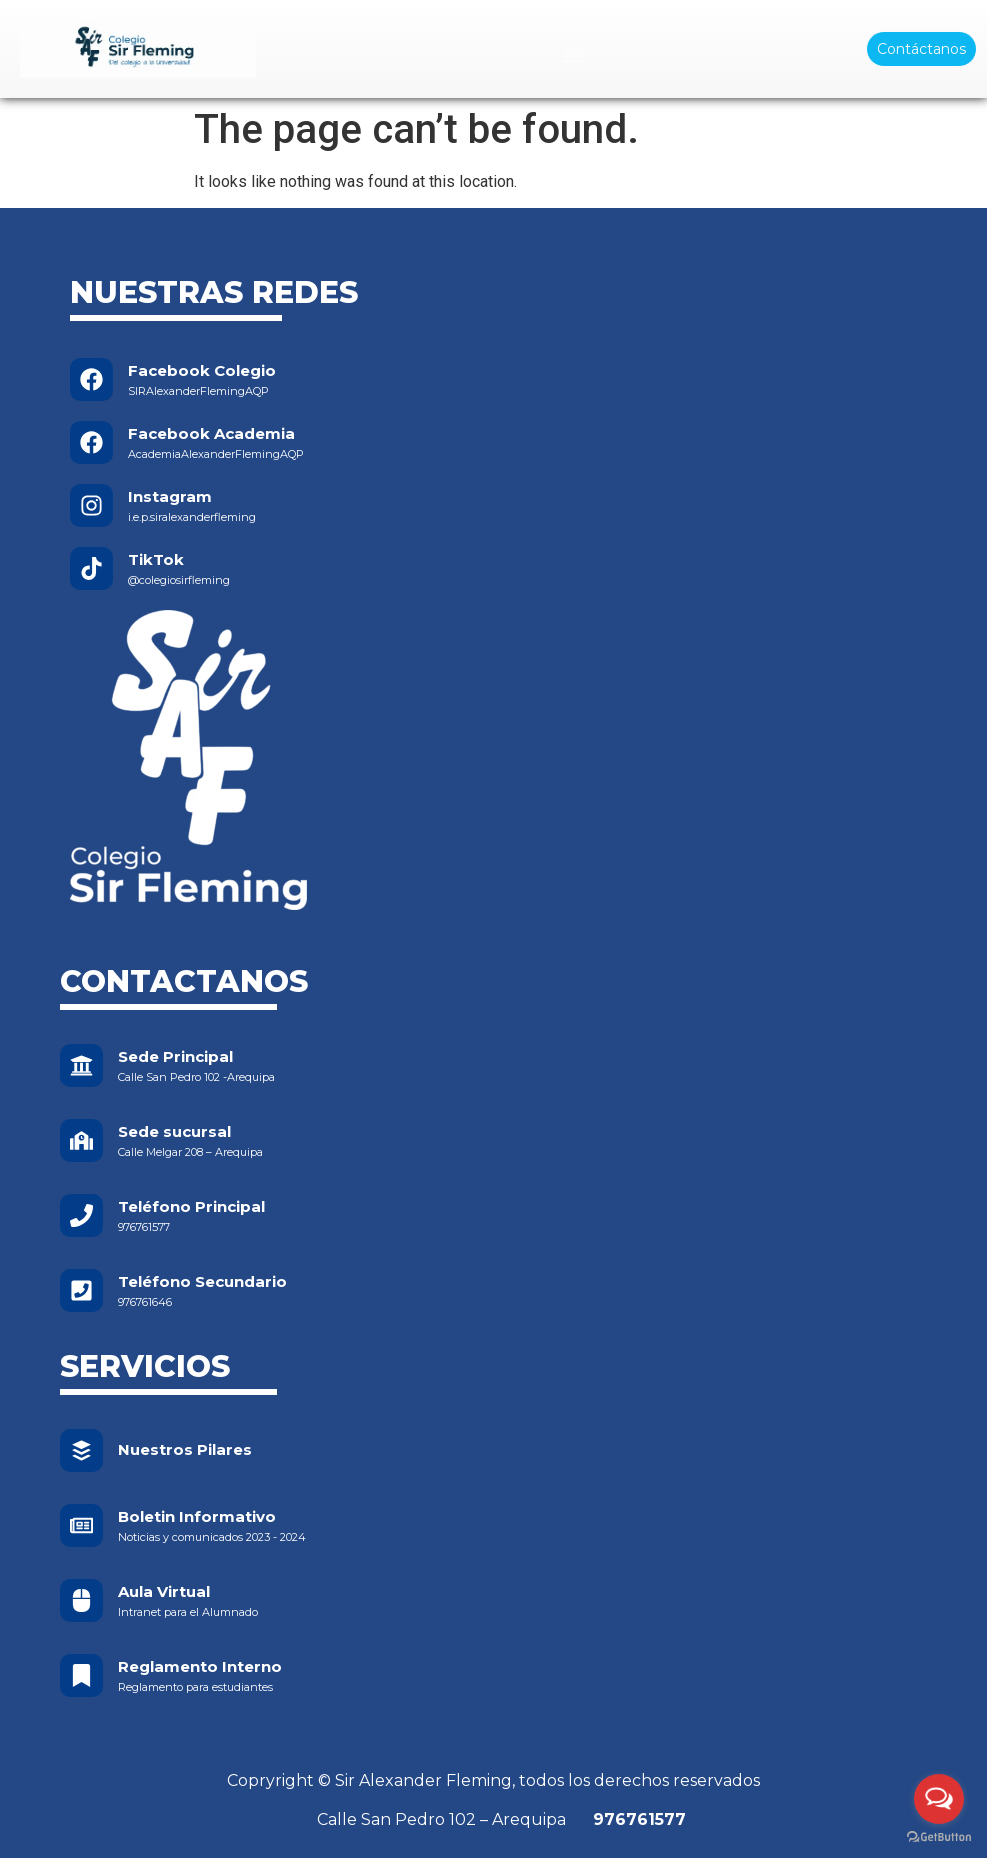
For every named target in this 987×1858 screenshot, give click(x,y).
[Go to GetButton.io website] (939, 1837)
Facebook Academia (211, 433)
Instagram (170, 496)
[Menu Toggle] (572, 55)
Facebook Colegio (202, 370)
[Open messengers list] (939, 1799)
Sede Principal (175, 1056)
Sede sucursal (174, 1131)
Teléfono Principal (191, 1206)
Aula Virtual (164, 1591)
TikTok (156, 559)
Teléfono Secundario (202, 1281)
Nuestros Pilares (185, 1449)
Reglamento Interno (200, 1666)
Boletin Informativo (197, 1516)
